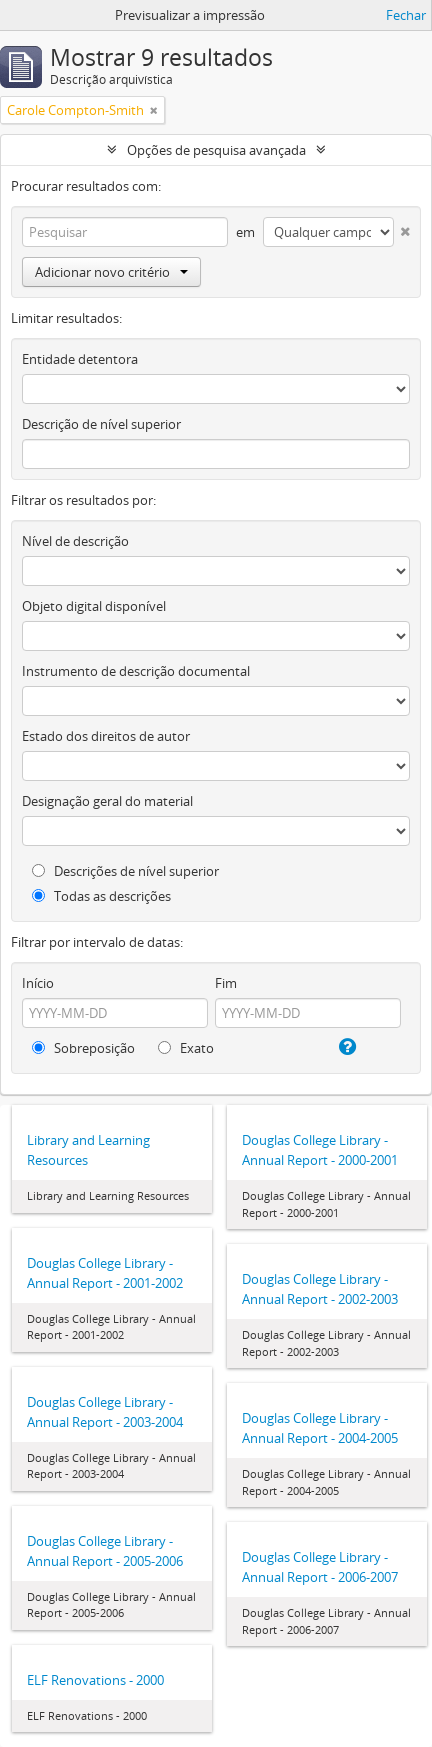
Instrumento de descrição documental (136, 671)
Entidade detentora (80, 359)
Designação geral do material (107, 801)
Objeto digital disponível (94, 606)
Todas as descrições (101, 896)
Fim (226, 983)
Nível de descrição (75, 541)
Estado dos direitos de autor (106, 736)
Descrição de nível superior (101, 424)
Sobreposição (83, 1048)
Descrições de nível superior (125, 871)
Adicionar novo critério (111, 272)
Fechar (406, 15)
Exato (186, 1048)
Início (38, 983)
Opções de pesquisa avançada (216, 150)
